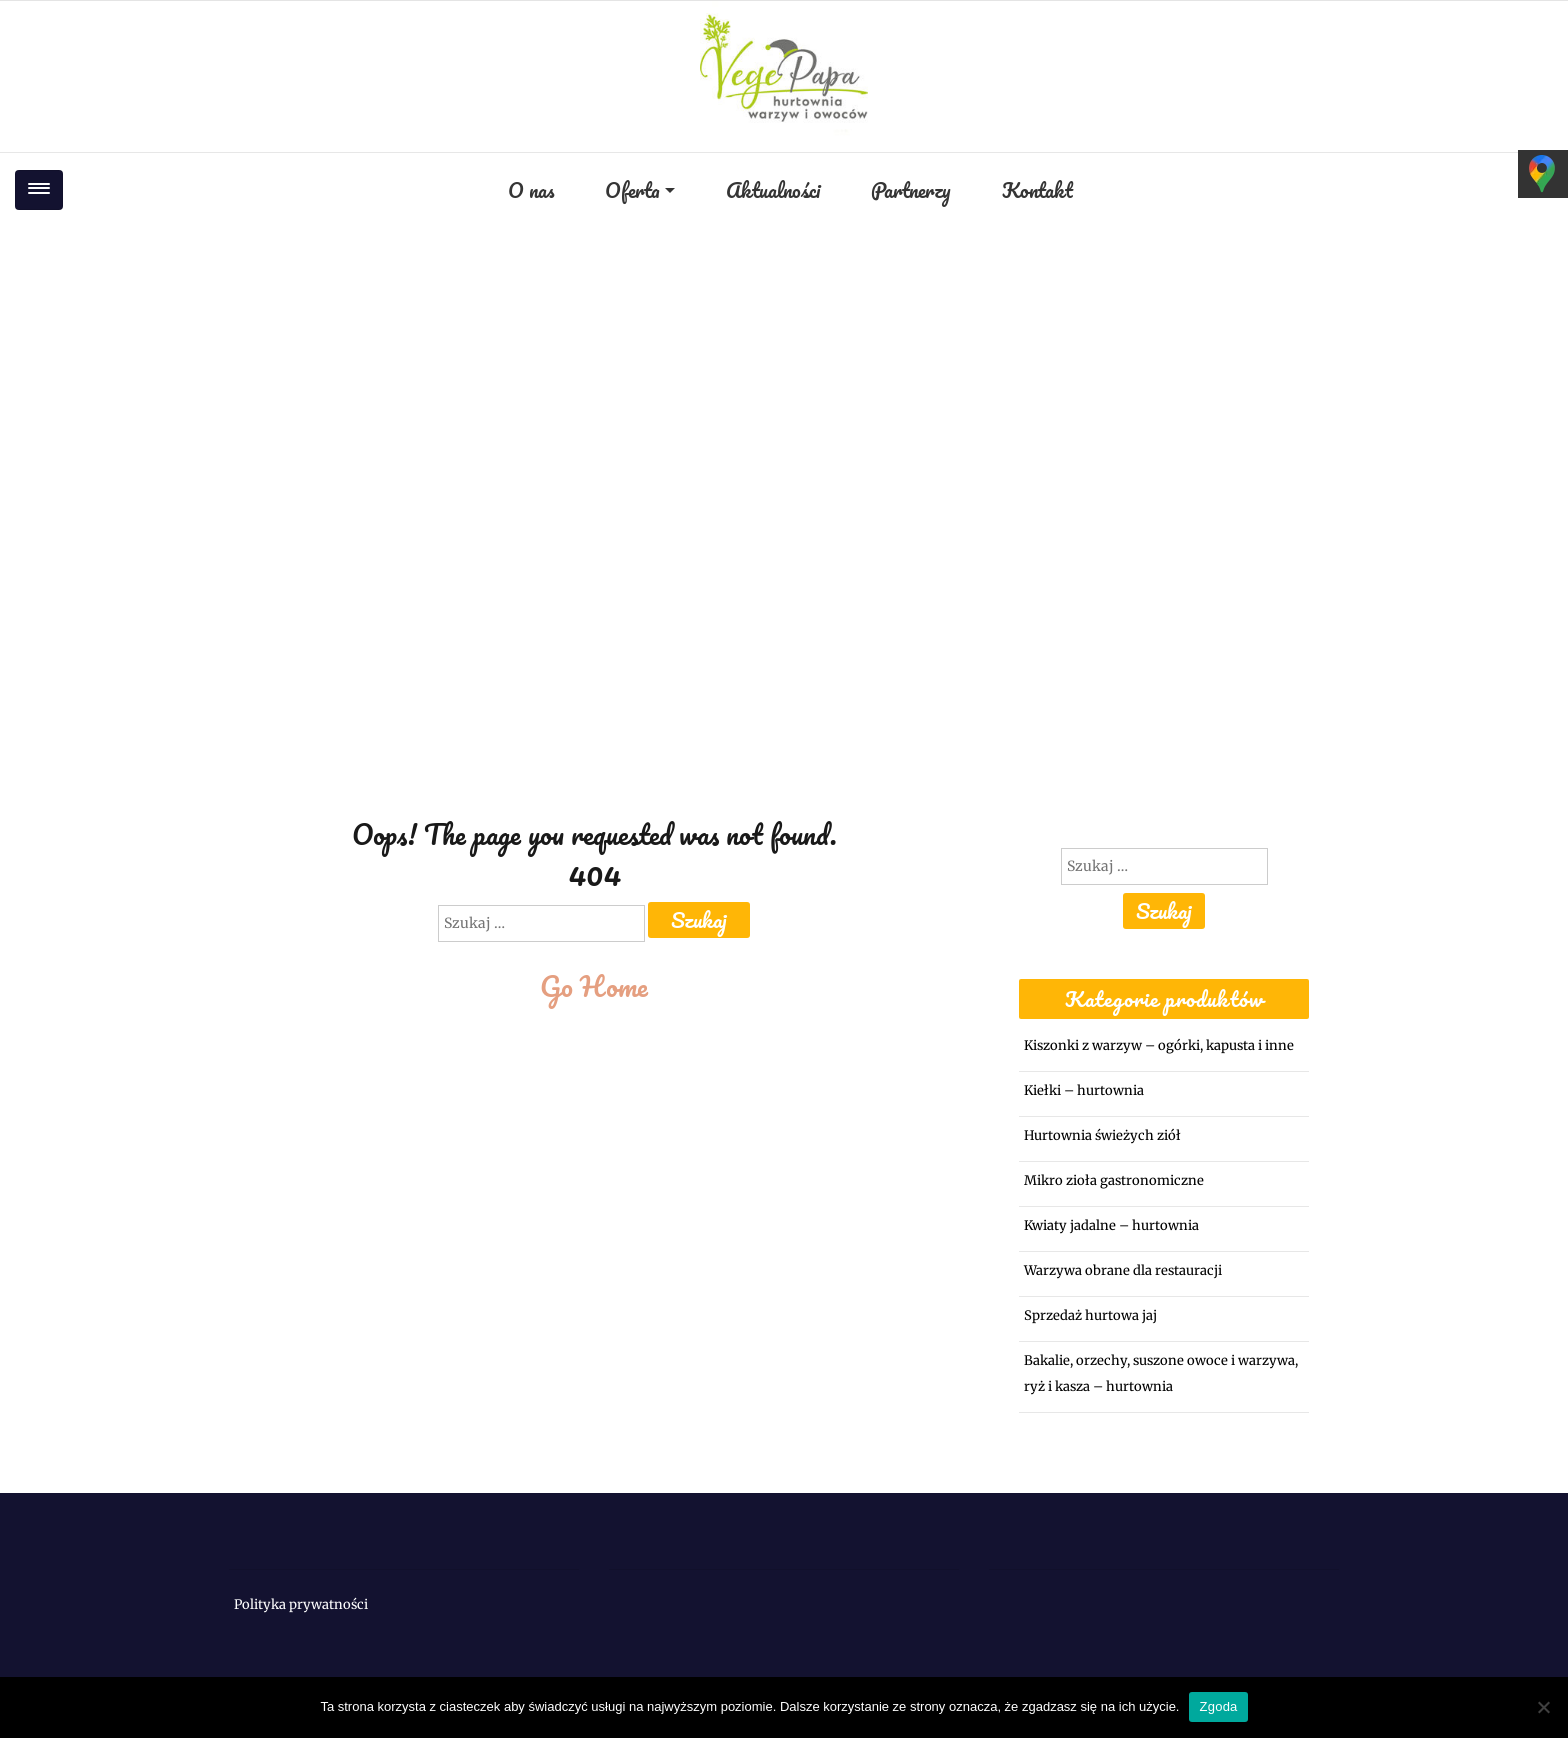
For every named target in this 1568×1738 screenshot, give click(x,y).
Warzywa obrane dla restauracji (1123, 1270)
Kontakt (1037, 190)
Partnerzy (911, 190)
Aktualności (773, 190)
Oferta (632, 190)
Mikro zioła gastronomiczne (1114, 1180)
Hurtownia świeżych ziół (1102, 1135)
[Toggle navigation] (39, 190)
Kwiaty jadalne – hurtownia (1111, 1225)
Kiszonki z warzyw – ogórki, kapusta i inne (1159, 1045)
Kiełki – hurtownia (1084, 1090)
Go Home (594, 986)
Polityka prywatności (301, 1604)
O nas (531, 190)
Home (698, 410)
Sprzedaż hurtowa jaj (1090, 1315)
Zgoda (1218, 1706)
